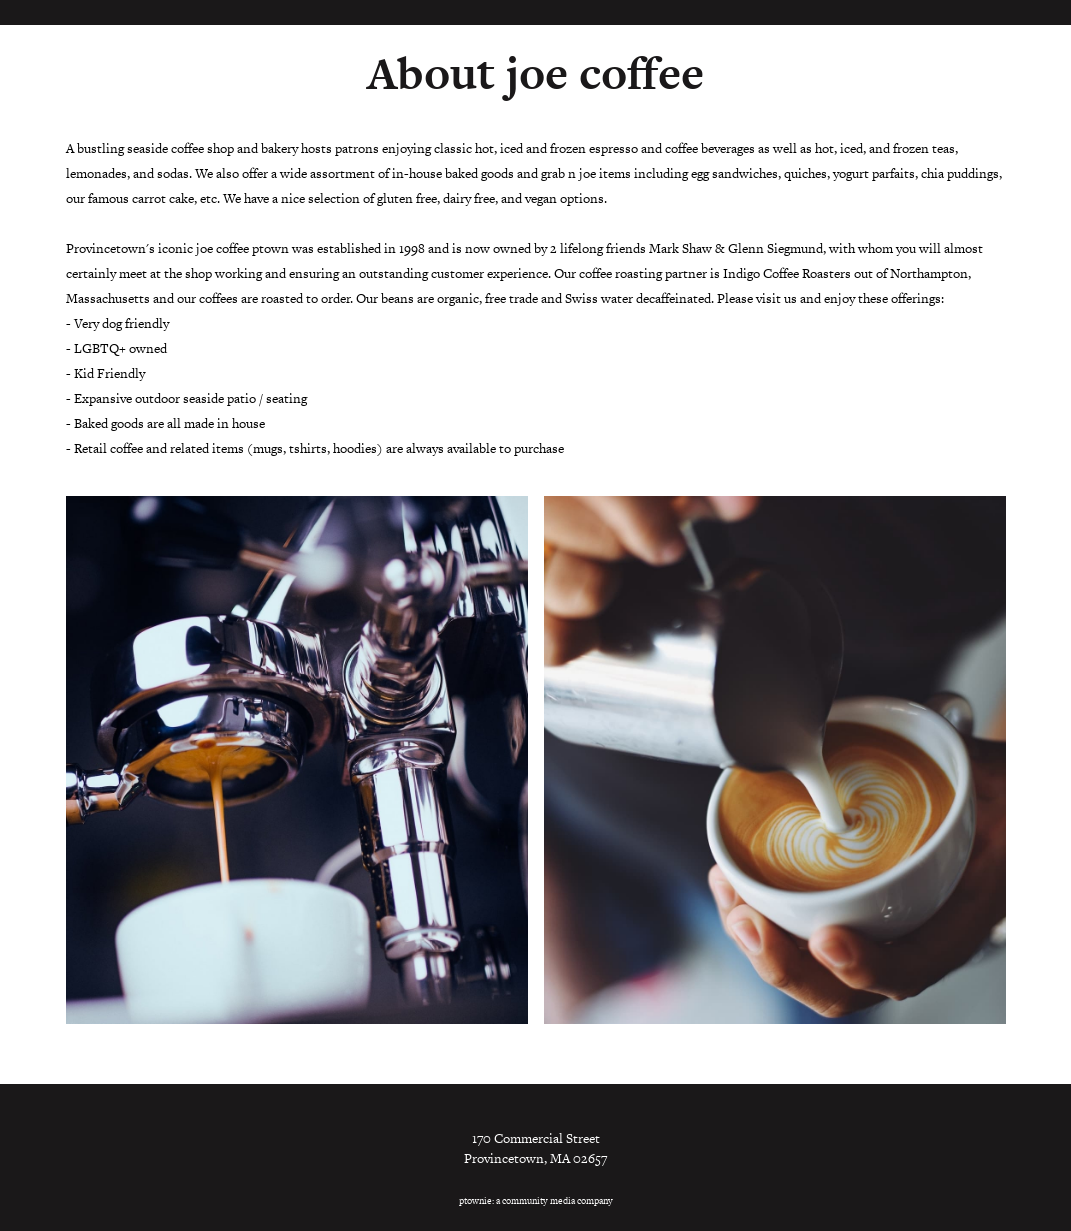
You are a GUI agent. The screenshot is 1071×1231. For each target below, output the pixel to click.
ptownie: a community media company (536, 1201)
